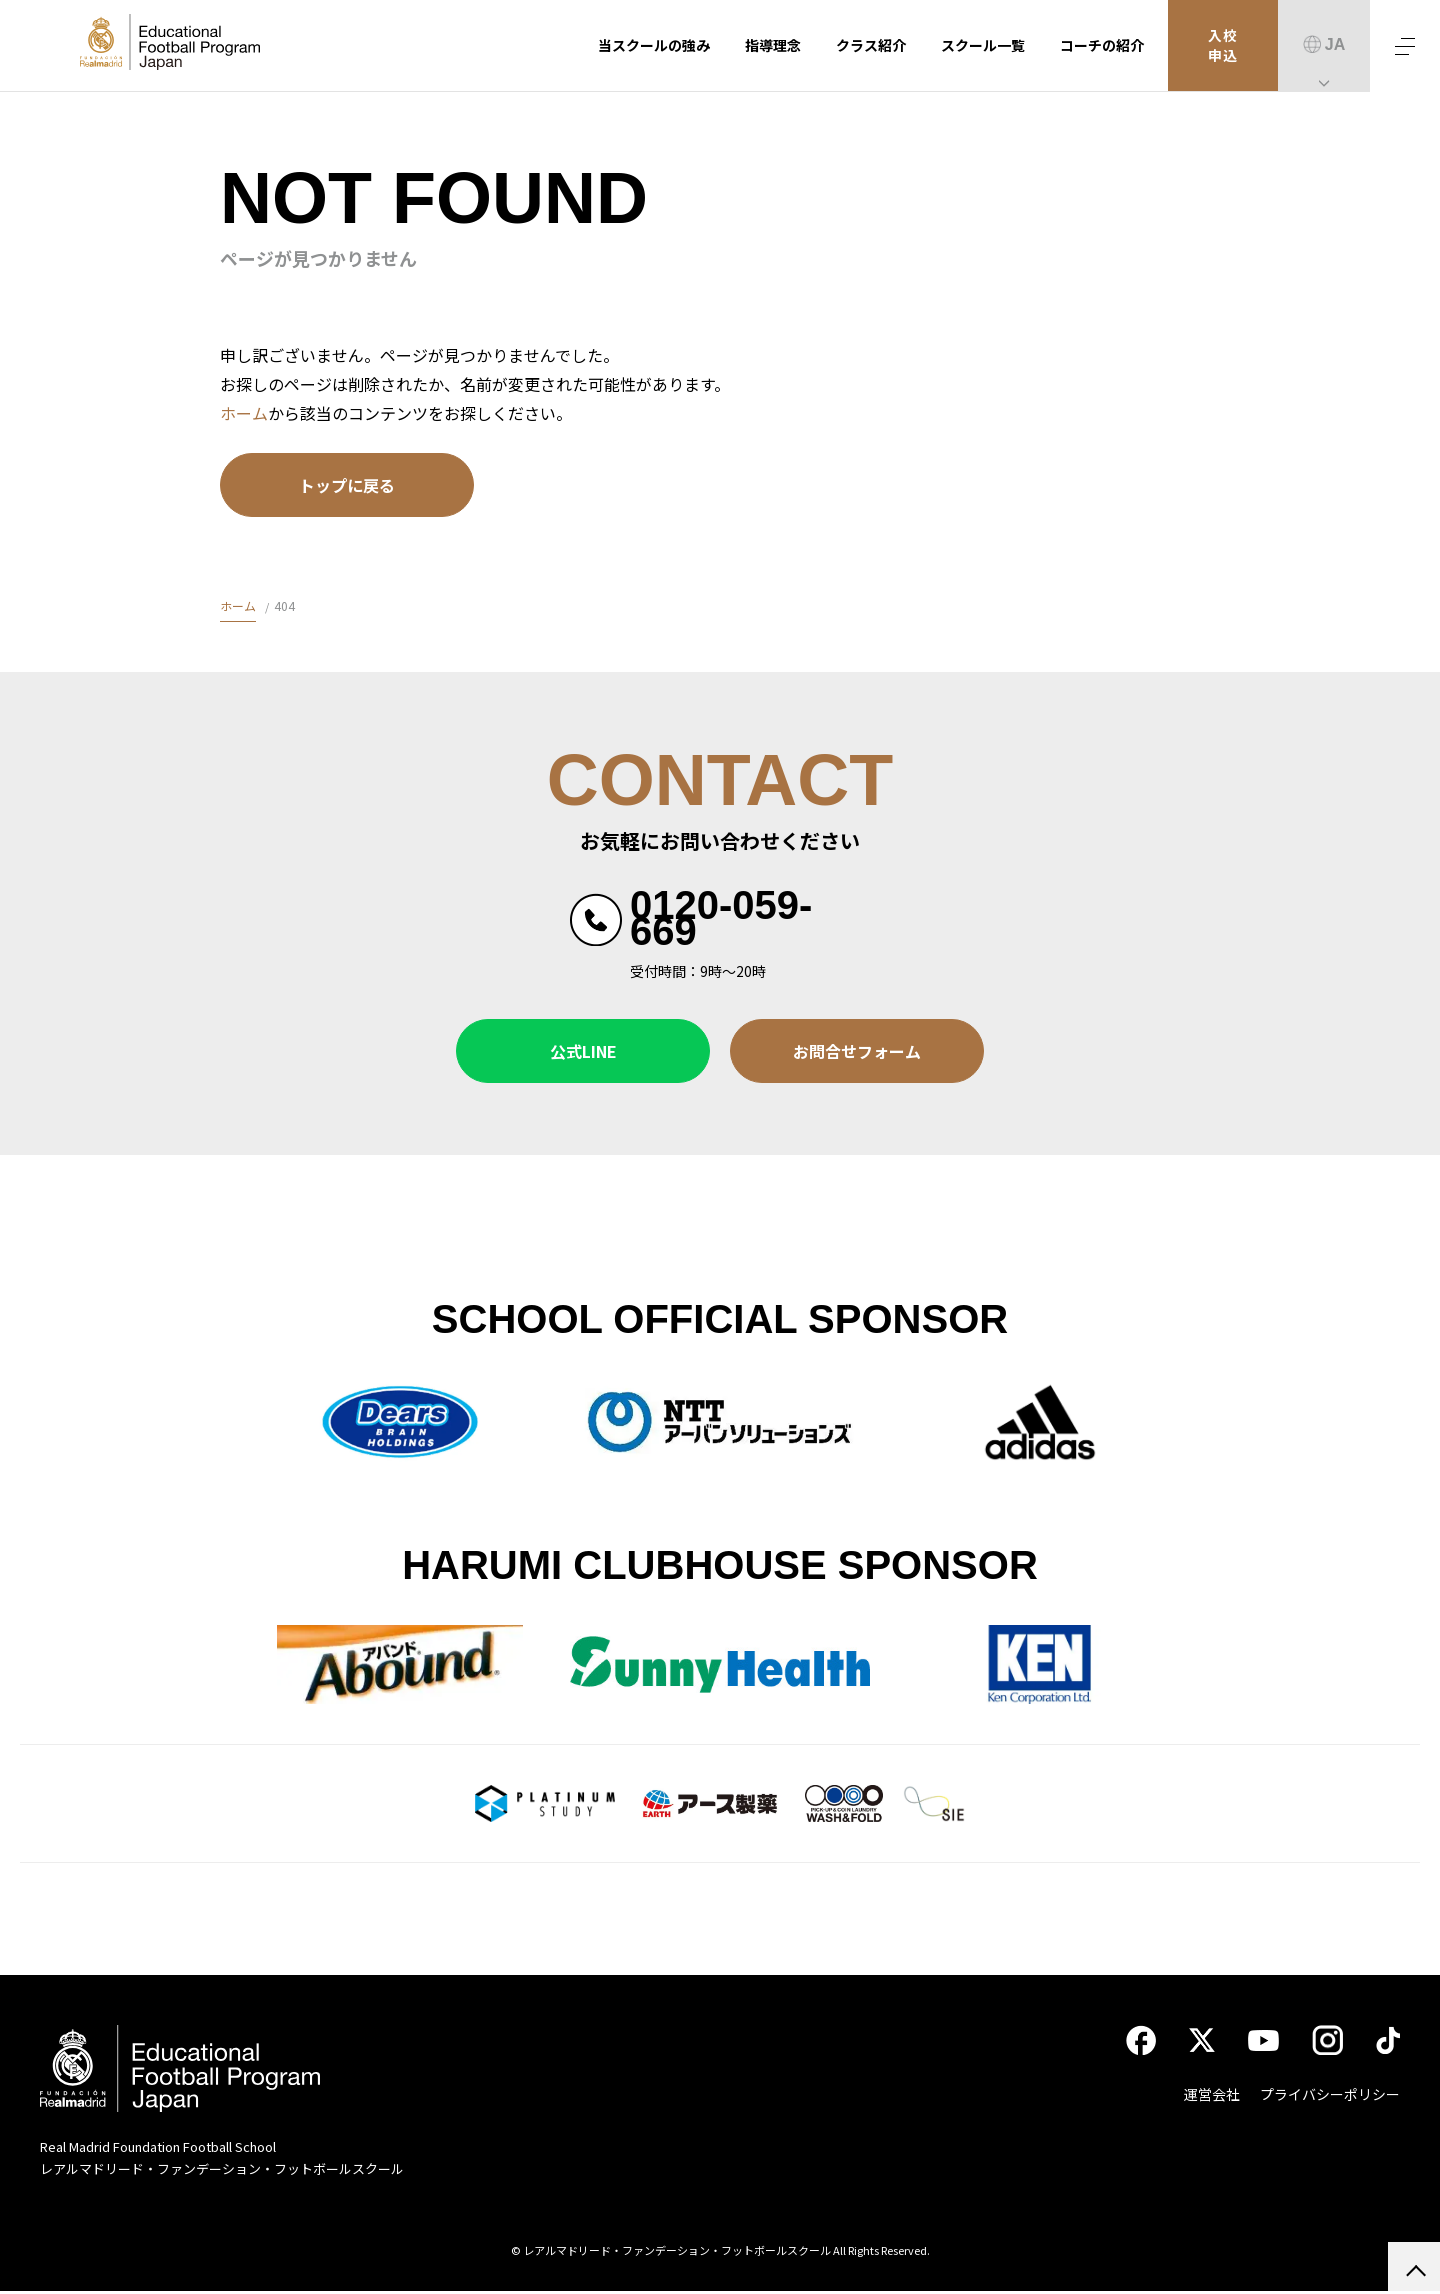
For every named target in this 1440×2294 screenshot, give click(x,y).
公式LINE (583, 1051)
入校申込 (1223, 46)
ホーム (244, 413)
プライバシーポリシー (1330, 2097)
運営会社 (1212, 2097)
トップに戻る (347, 485)
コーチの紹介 (1102, 45)
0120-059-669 (721, 918)
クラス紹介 (871, 45)
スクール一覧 (983, 45)
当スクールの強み (654, 45)
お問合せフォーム (857, 1051)
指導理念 (773, 45)
